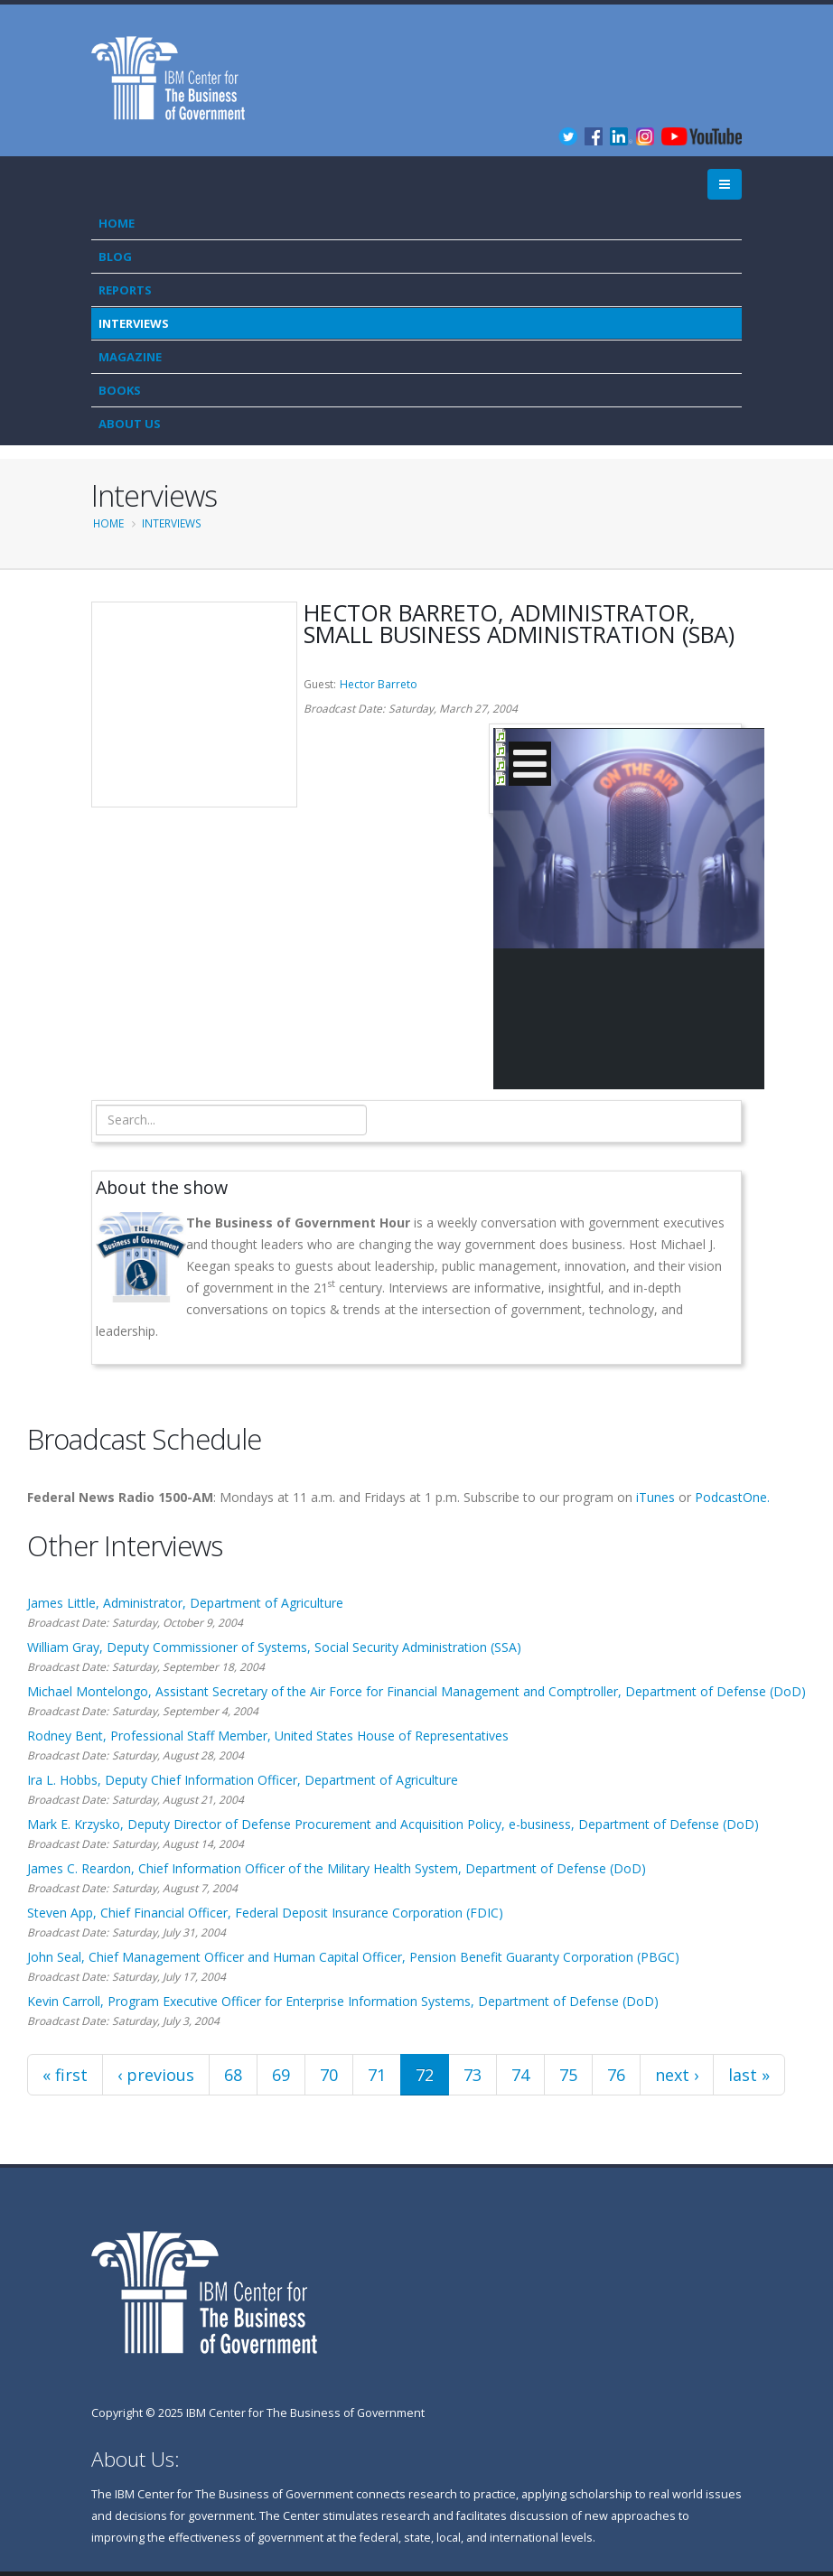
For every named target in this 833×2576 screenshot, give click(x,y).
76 (616, 2075)
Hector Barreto (378, 684)
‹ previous (155, 2075)
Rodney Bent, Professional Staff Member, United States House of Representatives (268, 1735)
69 (281, 2075)
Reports (125, 290)
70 (329, 2075)
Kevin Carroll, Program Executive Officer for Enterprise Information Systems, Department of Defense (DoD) (343, 2001)
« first (65, 2075)
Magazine (130, 357)
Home (116, 223)
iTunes (655, 1497)
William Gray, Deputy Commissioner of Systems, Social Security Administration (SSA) (274, 1647)
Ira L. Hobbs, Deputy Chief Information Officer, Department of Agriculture (242, 1779)
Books (119, 390)
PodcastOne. (732, 1497)
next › (676, 2075)
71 (377, 2075)
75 (568, 2075)
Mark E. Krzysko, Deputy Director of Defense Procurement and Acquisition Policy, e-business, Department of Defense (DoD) (393, 1824)
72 (425, 2075)
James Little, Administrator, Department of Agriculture (185, 1602)
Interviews (133, 323)
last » (749, 2075)
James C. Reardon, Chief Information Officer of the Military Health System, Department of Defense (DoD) (336, 1868)
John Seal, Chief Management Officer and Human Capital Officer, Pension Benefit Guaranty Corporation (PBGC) (353, 1956)
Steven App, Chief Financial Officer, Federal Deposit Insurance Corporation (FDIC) (265, 1912)
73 (472, 2075)
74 (520, 2075)
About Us (129, 423)
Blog (115, 256)
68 (233, 2075)
